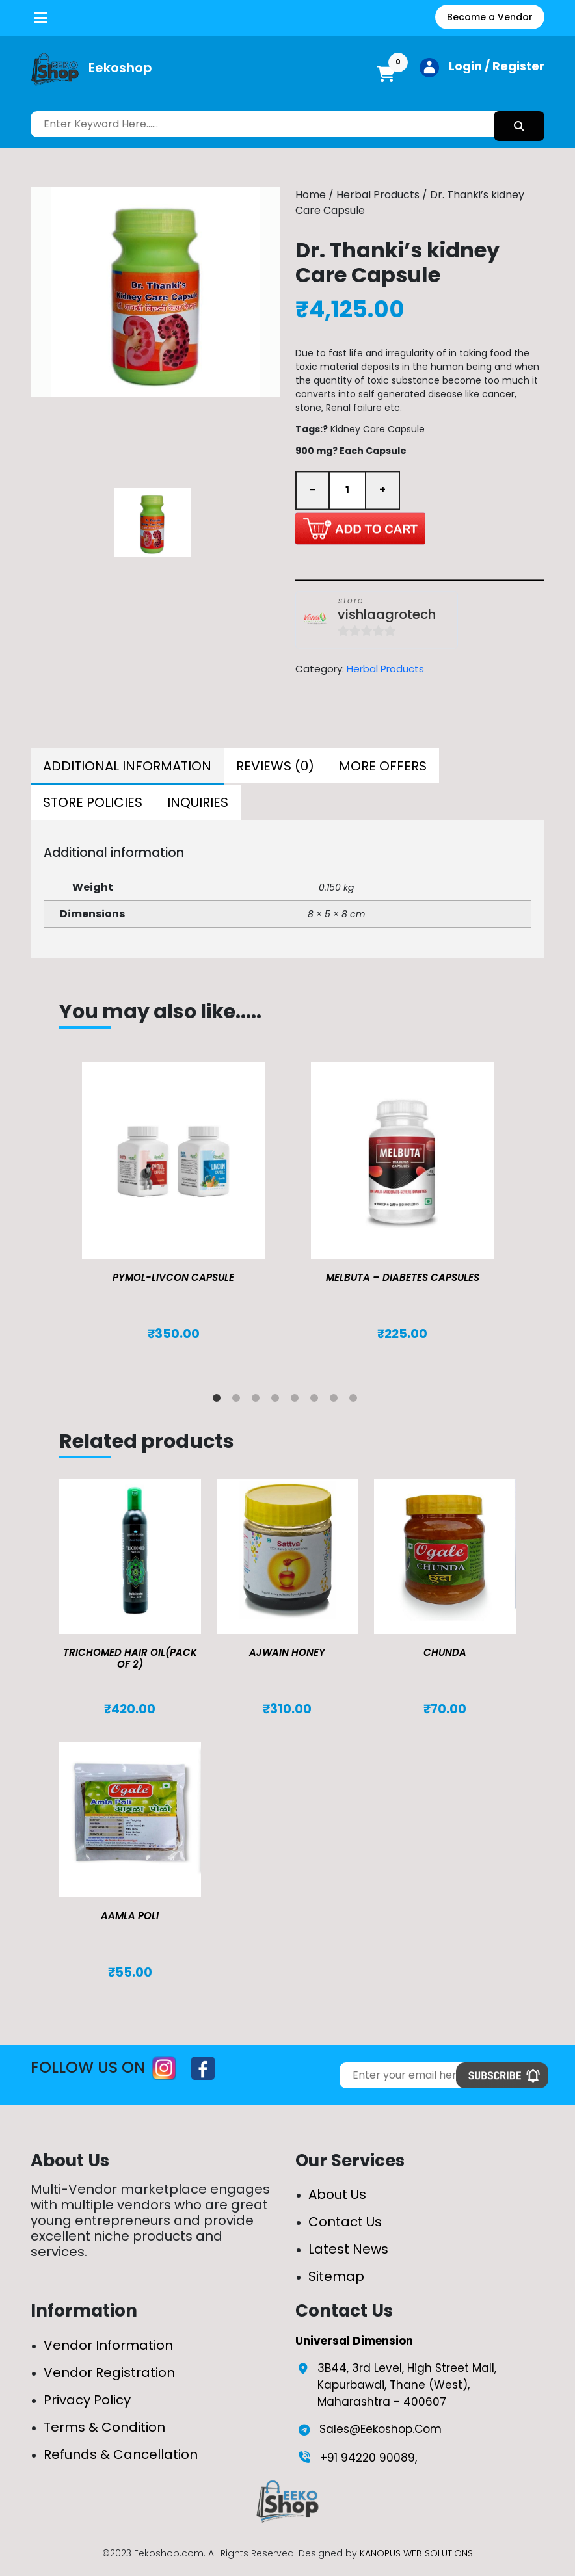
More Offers (383, 766)
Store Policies (92, 802)
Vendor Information (108, 2345)
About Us (337, 2194)
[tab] (127, 766)
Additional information (127, 766)
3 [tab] (258, 1400)
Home (310, 194)
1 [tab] (219, 1400)
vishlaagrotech (387, 615)
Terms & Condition (104, 2427)
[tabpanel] (173, 1215)
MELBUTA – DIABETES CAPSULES (402, 1277)
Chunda (444, 1652)
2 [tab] (238, 1400)
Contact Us (345, 2222)
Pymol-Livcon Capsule (173, 1277)
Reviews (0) (275, 766)
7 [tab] (336, 1400)
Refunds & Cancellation (121, 2454)
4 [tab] (277, 1400)
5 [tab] (297, 1400)
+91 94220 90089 (367, 2457)
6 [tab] (316, 1400)
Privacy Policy (87, 2400)
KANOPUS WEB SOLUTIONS (416, 2553)
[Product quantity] (347, 490)
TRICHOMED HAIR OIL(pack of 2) (130, 1658)
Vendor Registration (109, 2372)
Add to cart (360, 528)
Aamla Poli (130, 1916)
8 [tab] (355, 1400)
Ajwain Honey (287, 1652)
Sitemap (336, 2276)
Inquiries (197, 802)
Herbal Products (378, 194)
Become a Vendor (490, 16)
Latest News (348, 2249)
